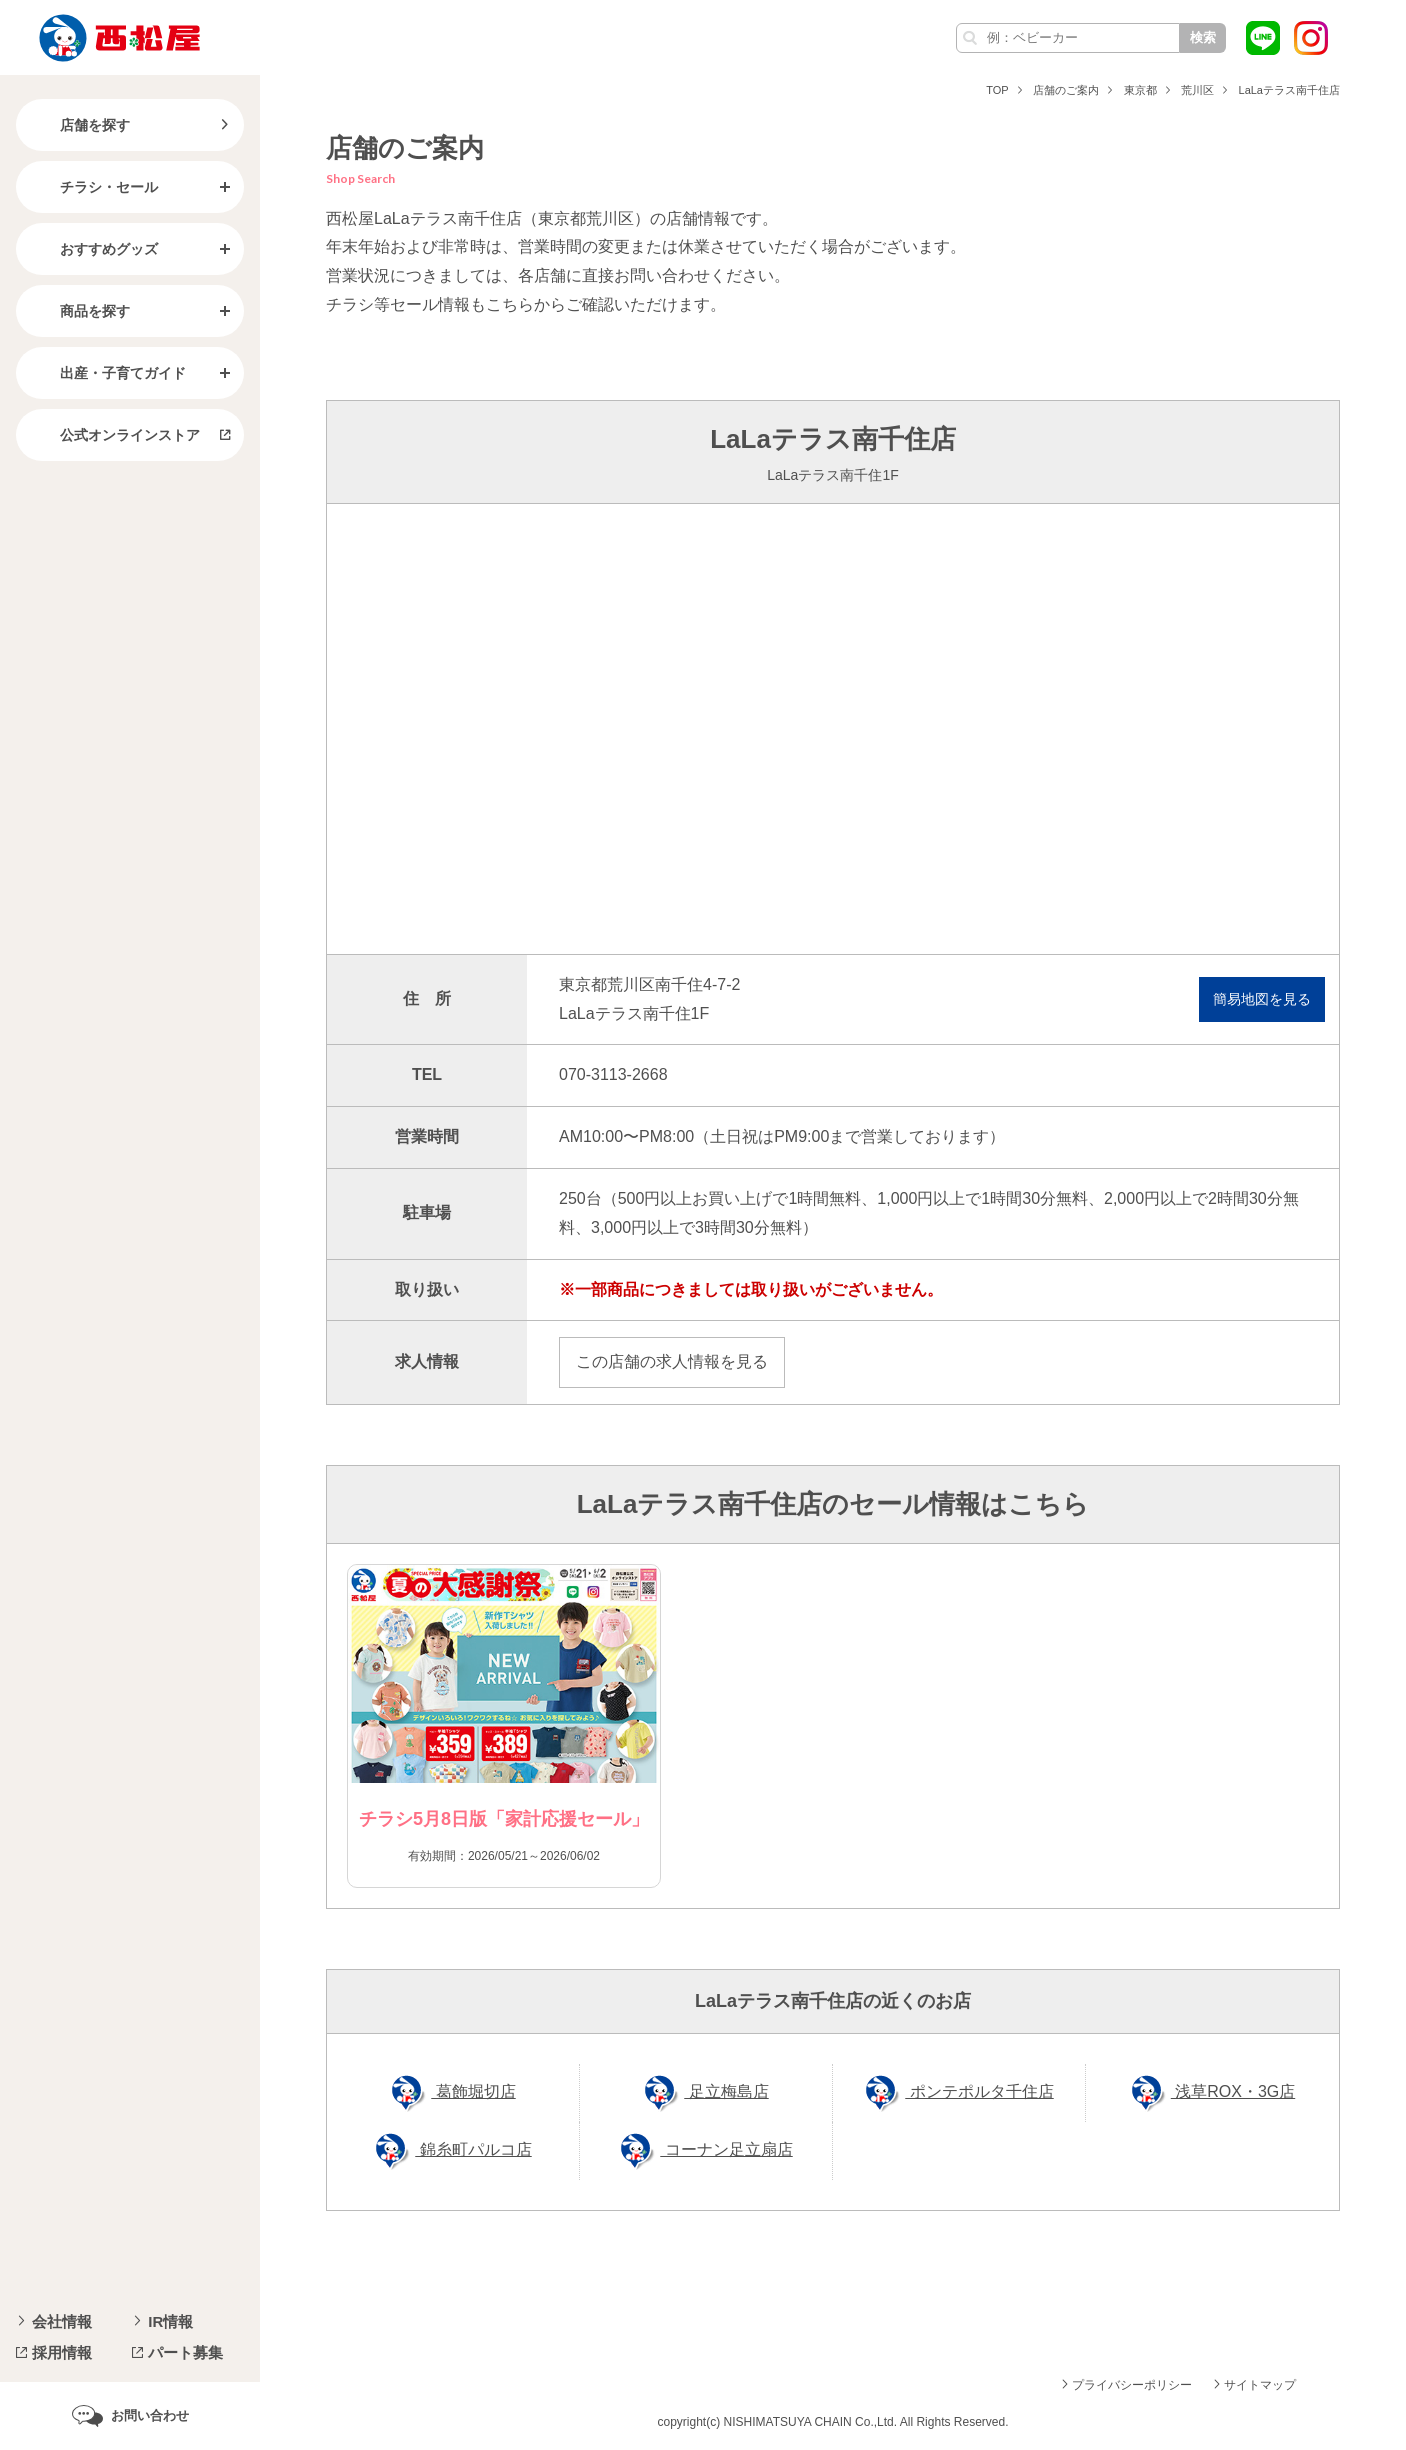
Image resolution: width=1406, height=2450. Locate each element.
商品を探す (79, 311)
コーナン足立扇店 (726, 2149)
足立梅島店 (726, 2091)
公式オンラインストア (114, 435)
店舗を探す (79, 125)
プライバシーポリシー (1132, 2385)
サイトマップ (1260, 2385)
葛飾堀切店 (473, 2091)
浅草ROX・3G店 (1233, 2091)
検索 (1203, 37)
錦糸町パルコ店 (473, 2149)
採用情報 (62, 2352)
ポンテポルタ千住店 (979, 2091)
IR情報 (170, 2321)
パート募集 (185, 2352)
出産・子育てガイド (107, 373)
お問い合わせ (150, 2415)
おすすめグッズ (93, 249)
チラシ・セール (93, 187)
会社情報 (62, 2321)
